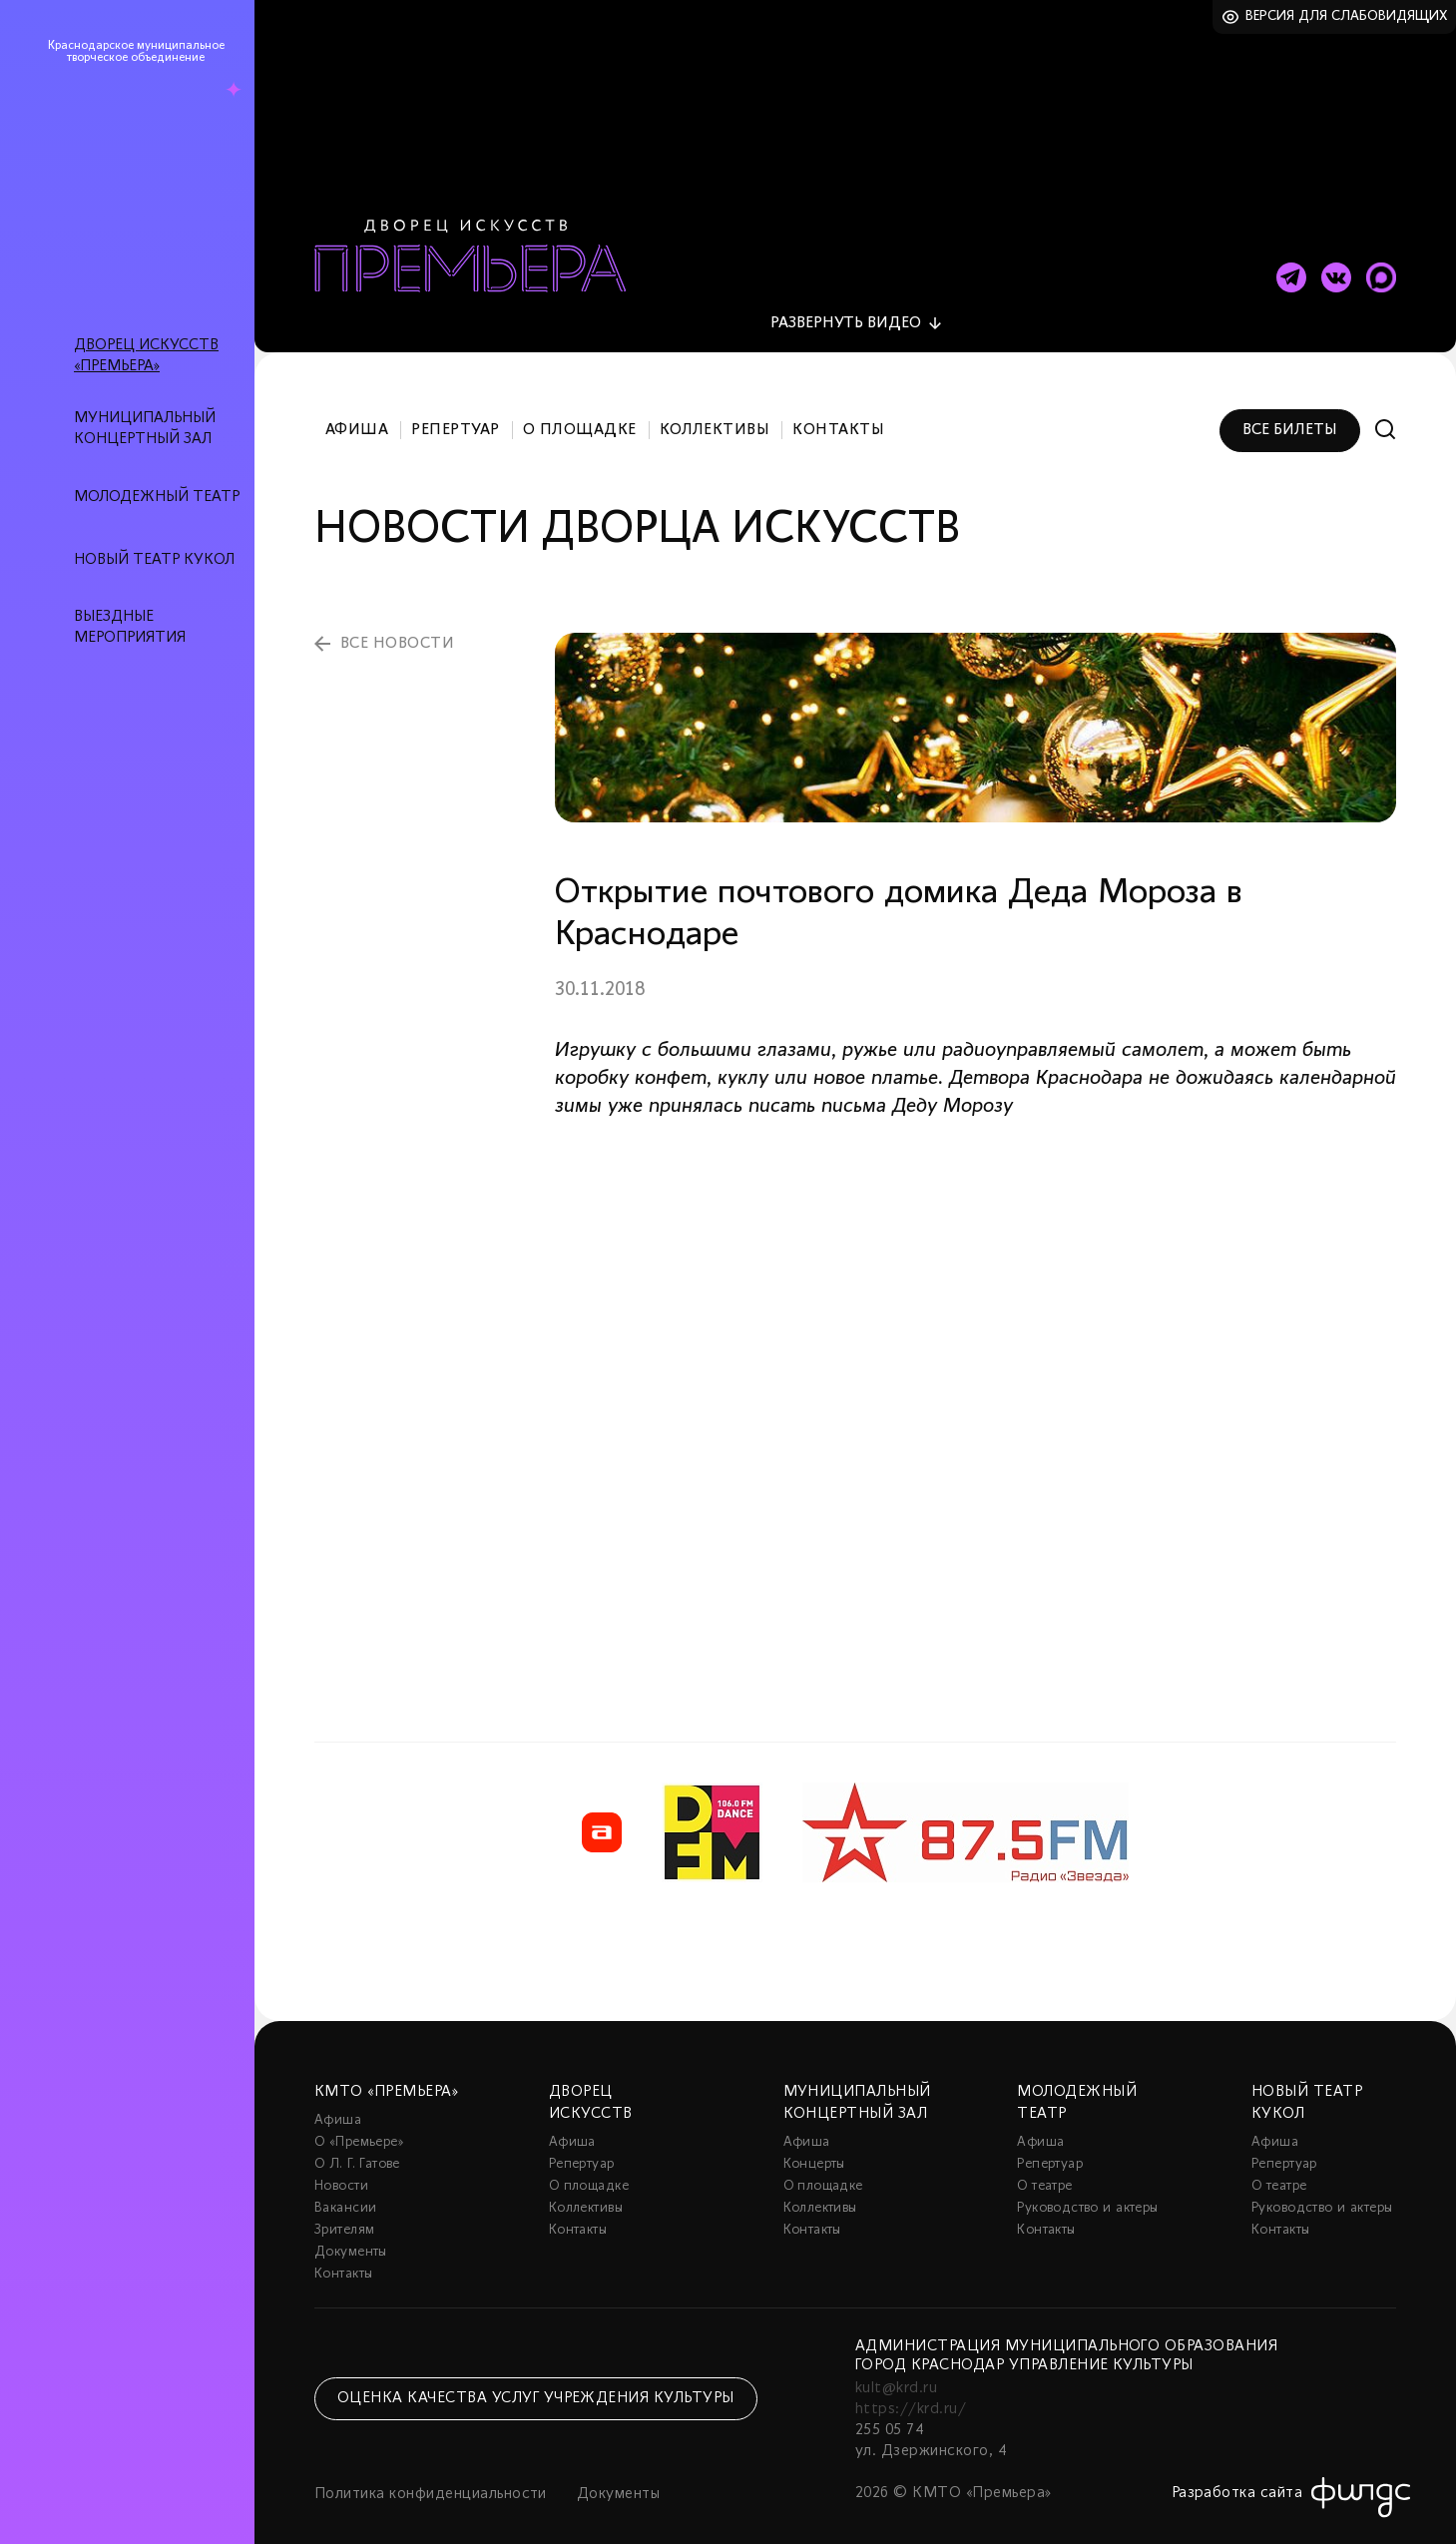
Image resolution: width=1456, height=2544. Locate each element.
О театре (1044, 2163)
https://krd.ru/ (910, 2386)
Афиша (356, 407)
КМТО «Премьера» (386, 2069)
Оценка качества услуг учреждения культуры (535, 2375)
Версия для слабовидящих (1346, 16)
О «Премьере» (359, 2119)
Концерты (814, 2141)
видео (845, 300)
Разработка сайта (1237, 2470)
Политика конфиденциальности (430, 2471)
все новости (397, 621)
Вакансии (345, 2185)
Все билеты (1289, 407)
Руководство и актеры (1087, 2185)
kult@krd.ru (896, 2365)
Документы (350, 2229)
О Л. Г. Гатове (357, 2141)
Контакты (838, 407)
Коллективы (715, 407)
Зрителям (344, 2207)
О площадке (580, 407)
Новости (341, 2163)
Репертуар (455, 407)
